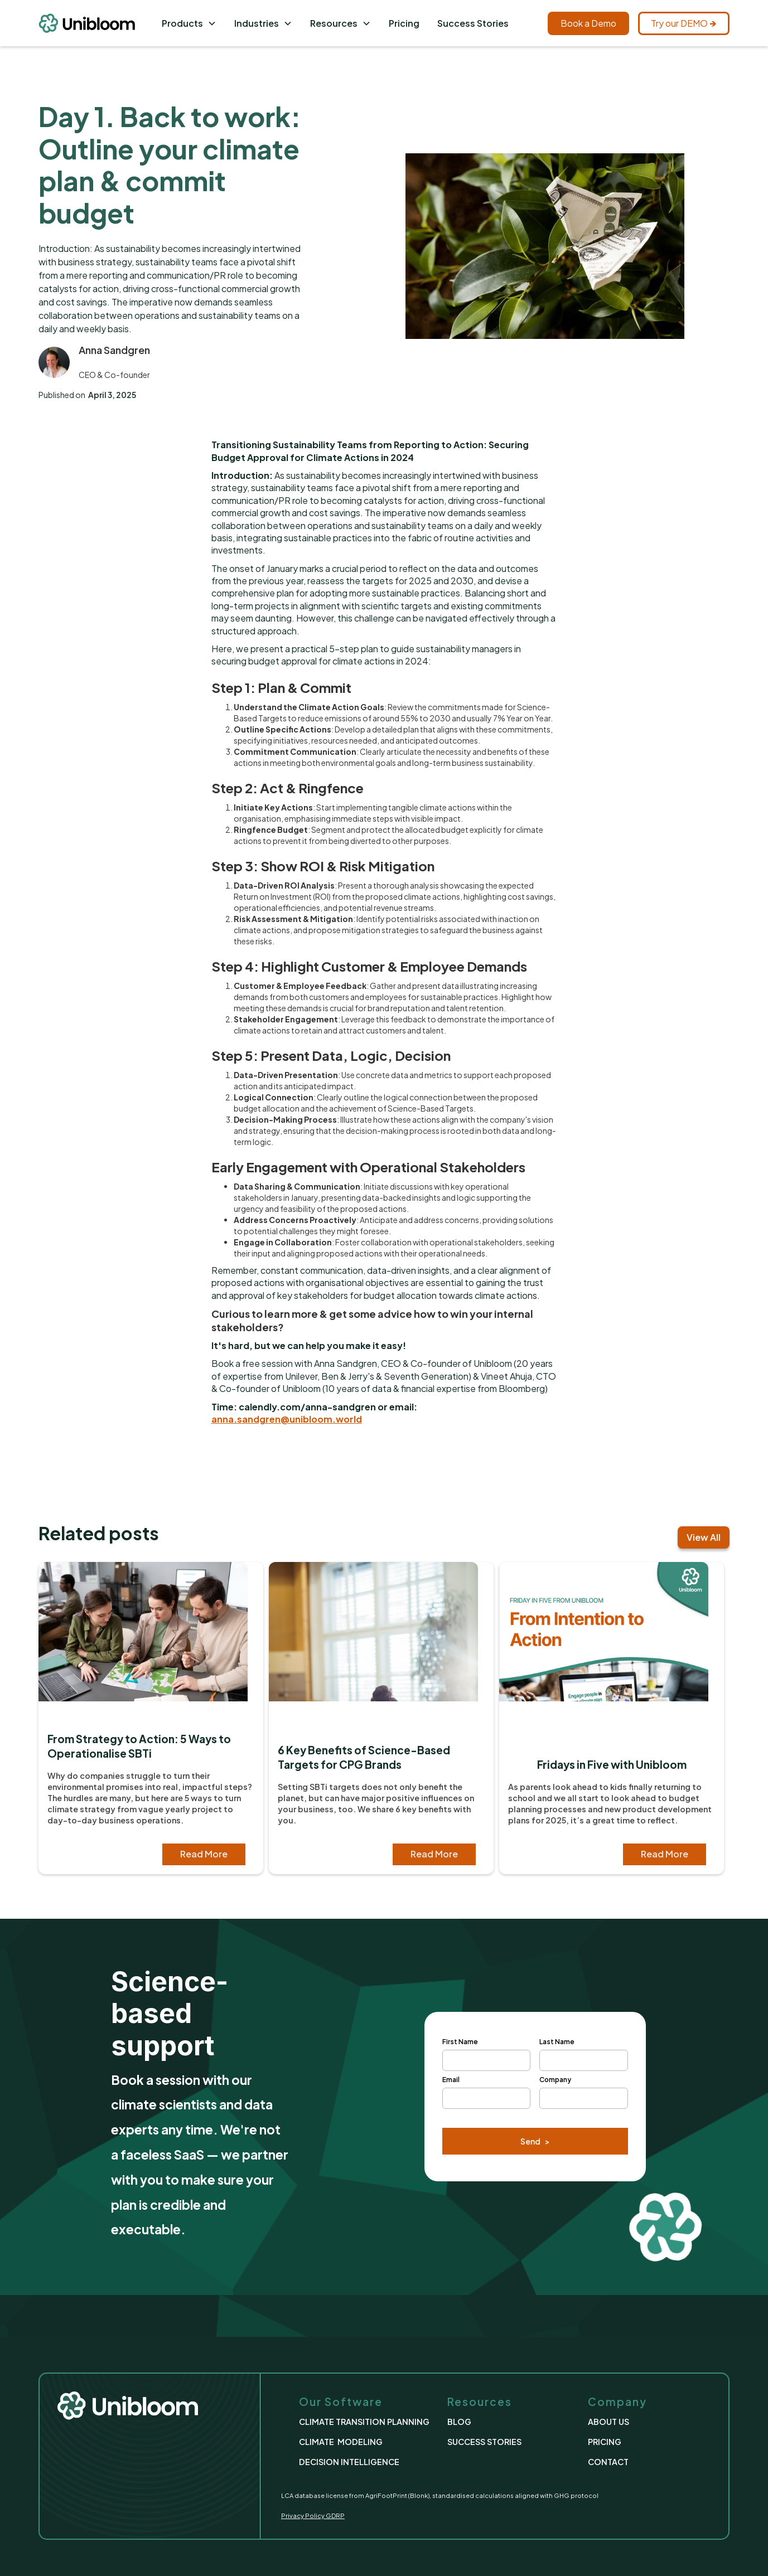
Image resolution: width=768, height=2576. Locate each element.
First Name (460, 2042)
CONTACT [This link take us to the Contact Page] (608, 2462)
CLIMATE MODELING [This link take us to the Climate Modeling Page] (341, 2442)
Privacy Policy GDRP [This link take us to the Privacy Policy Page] (313, 2515)
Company (555, 2080)
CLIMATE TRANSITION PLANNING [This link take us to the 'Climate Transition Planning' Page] (364, 2422)
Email (451, 2080)
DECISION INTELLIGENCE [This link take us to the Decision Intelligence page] (349, 2462)
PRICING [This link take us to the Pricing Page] (604, 2442)
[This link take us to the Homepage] (95, 23)
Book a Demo (588, 23)
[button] (189, 23)
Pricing (404, 23)
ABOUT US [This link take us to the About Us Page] (608, 2422)
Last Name (556, 2042)
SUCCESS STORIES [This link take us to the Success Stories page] (484, 2442)
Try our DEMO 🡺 (684, 23)
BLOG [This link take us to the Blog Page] (459, 2422)
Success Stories (473, 23)
